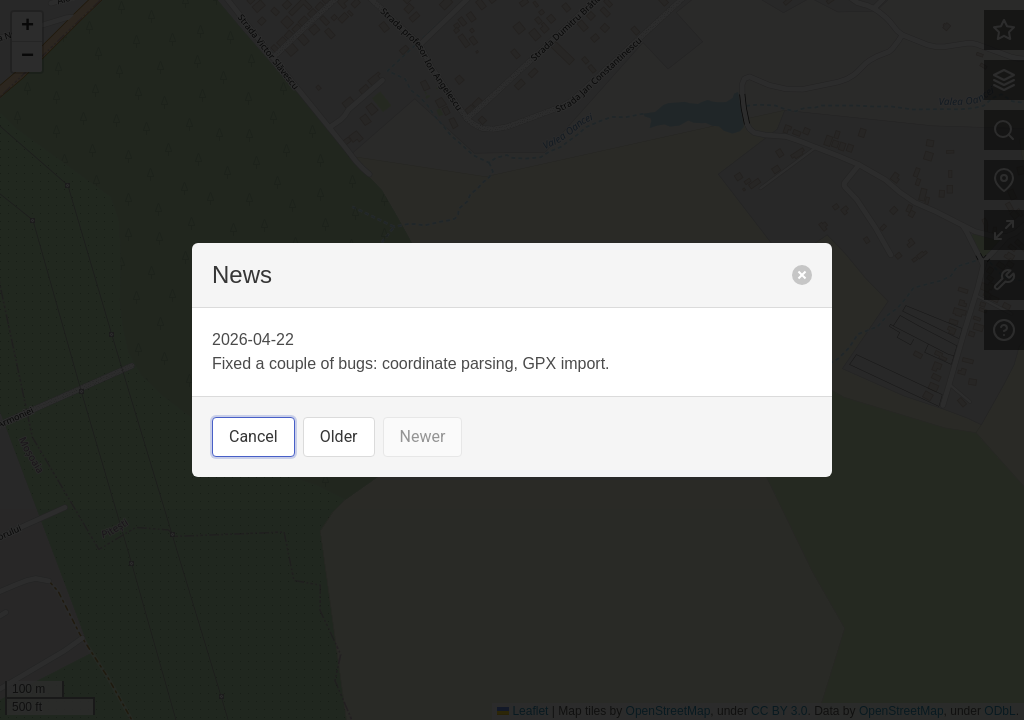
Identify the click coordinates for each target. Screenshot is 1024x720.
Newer (423, 436)
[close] (802, 275)
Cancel (253, 436)
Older (339, 436)
